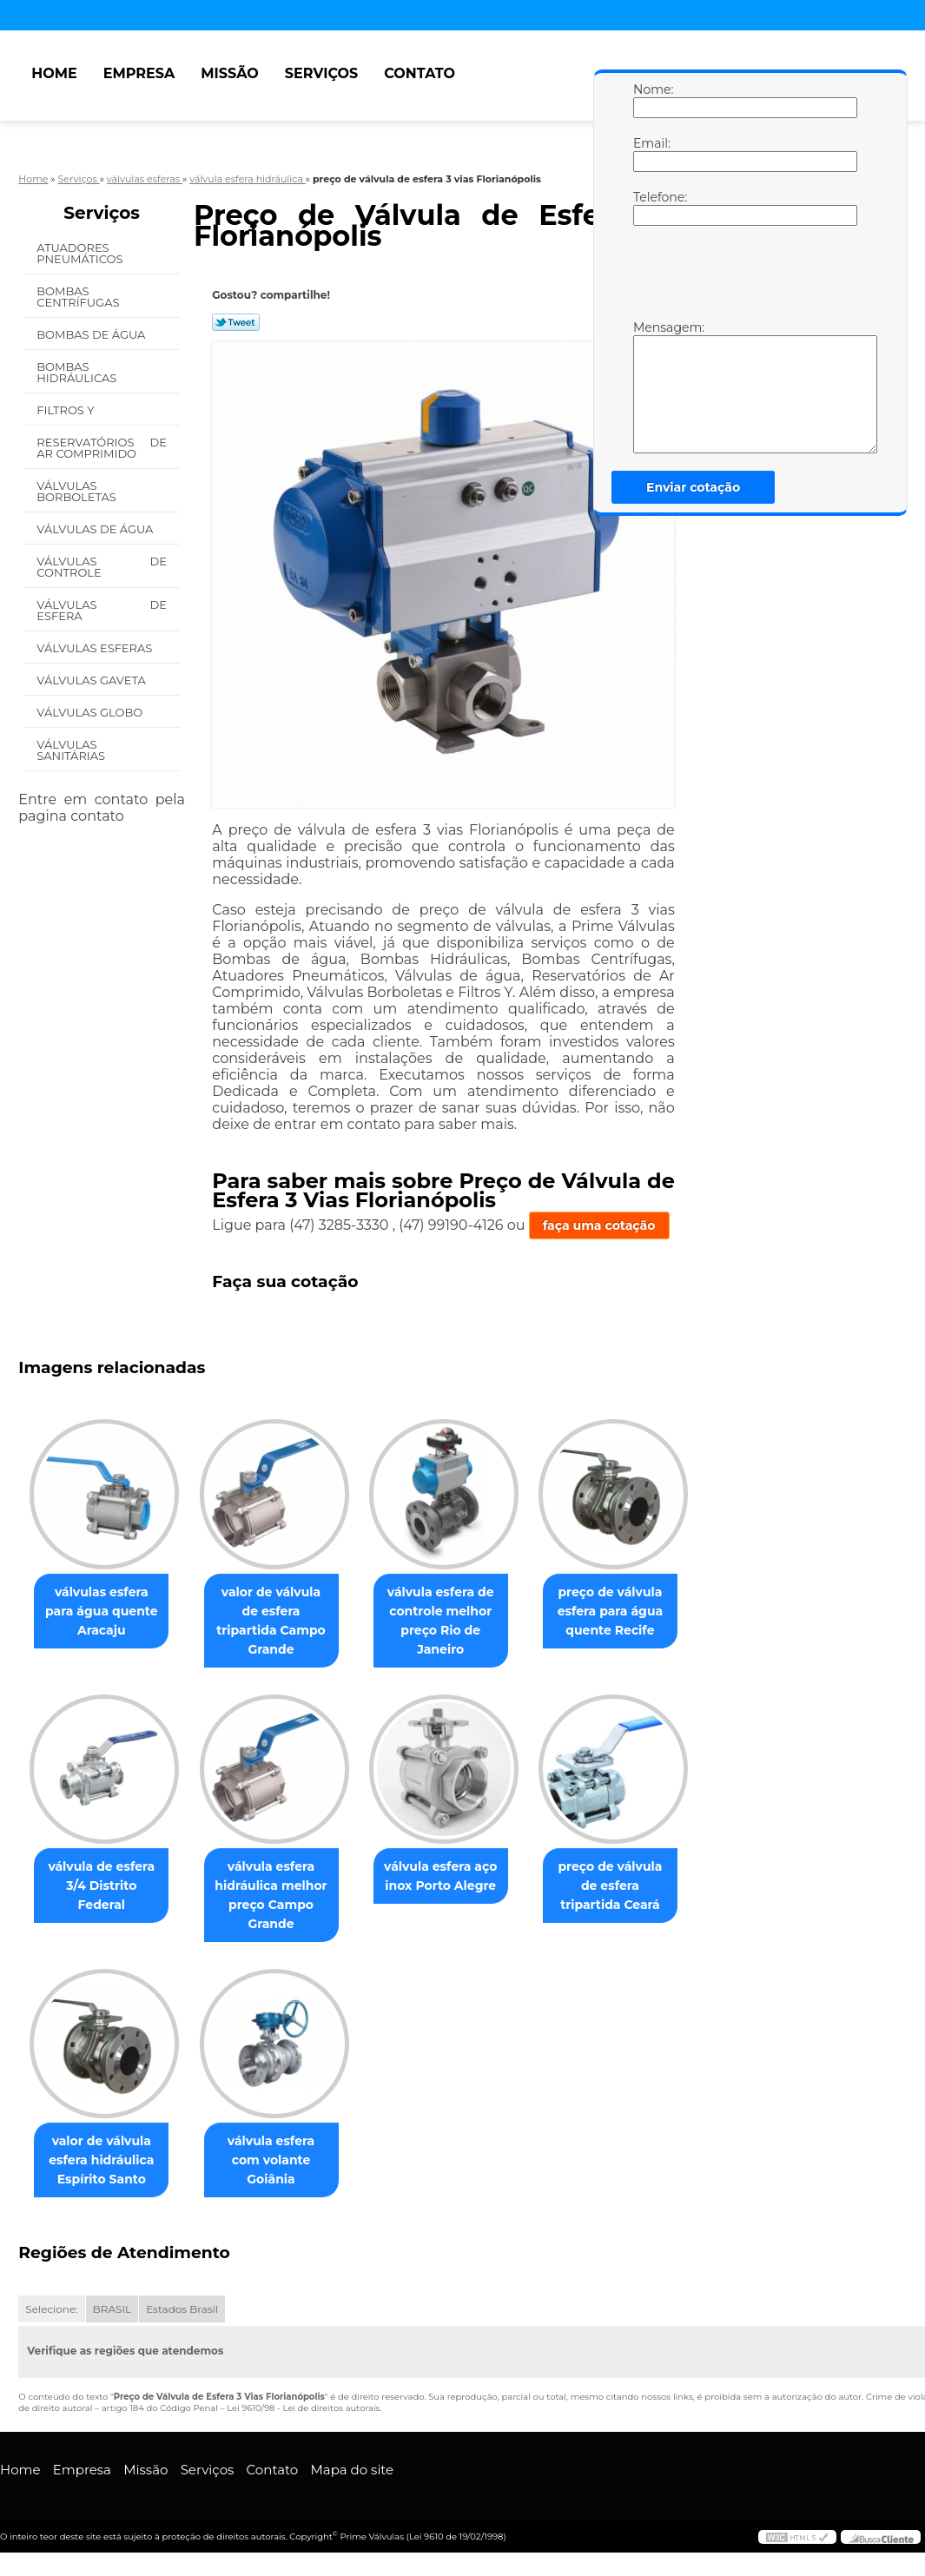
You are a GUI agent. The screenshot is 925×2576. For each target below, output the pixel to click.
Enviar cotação (693, 487)
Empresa (139, 73)
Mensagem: (650, 386)
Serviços (321, 73)
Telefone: (650, 207)
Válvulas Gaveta (92, 680)
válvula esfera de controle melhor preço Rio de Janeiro (458, 1620)
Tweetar (236, 322)
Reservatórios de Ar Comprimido (101, 447)
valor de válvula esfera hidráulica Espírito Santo (104, 2162)
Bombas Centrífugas (79, 296)
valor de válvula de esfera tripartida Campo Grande (281, 1611)
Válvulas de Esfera (101, 610)
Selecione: (51, 2310)
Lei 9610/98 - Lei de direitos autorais (303, 2409)
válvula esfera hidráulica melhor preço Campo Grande (281, 1895)
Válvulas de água (96, 529)
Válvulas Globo (90, 712)
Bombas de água (92, 334)
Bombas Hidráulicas (77, 372)
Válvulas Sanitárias (72, 750)
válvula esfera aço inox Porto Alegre (457, 1876)
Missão (230, 73)
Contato (419, 73)
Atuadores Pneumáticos (81, 253)
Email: (650, 153)
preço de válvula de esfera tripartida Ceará (634, 1886)
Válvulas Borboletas (77, 491)
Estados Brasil (182, 2310)
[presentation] (743, 277)
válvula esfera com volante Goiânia (281, 2152)
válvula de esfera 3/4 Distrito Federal (104, 1876)
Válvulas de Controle (101, 566)
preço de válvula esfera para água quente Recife (635, 1611)
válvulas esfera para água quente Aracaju (105, 1611)
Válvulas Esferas (95, 648)
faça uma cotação (599, 1225)
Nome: (650, 100)
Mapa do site (351, 2471)
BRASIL (112, 2310)
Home (53, 73)
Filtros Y (66, 410)
